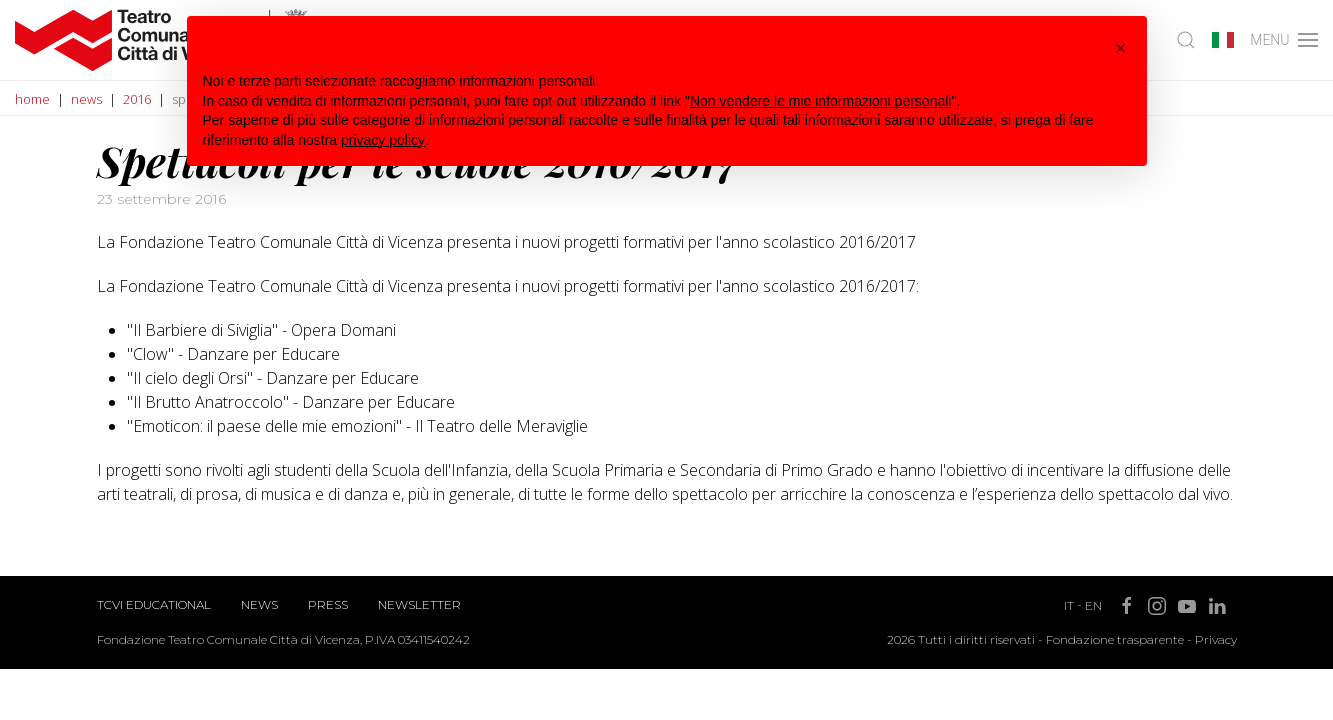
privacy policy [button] (383, 140)
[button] (1121, 48)
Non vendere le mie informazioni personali (820, 101)
